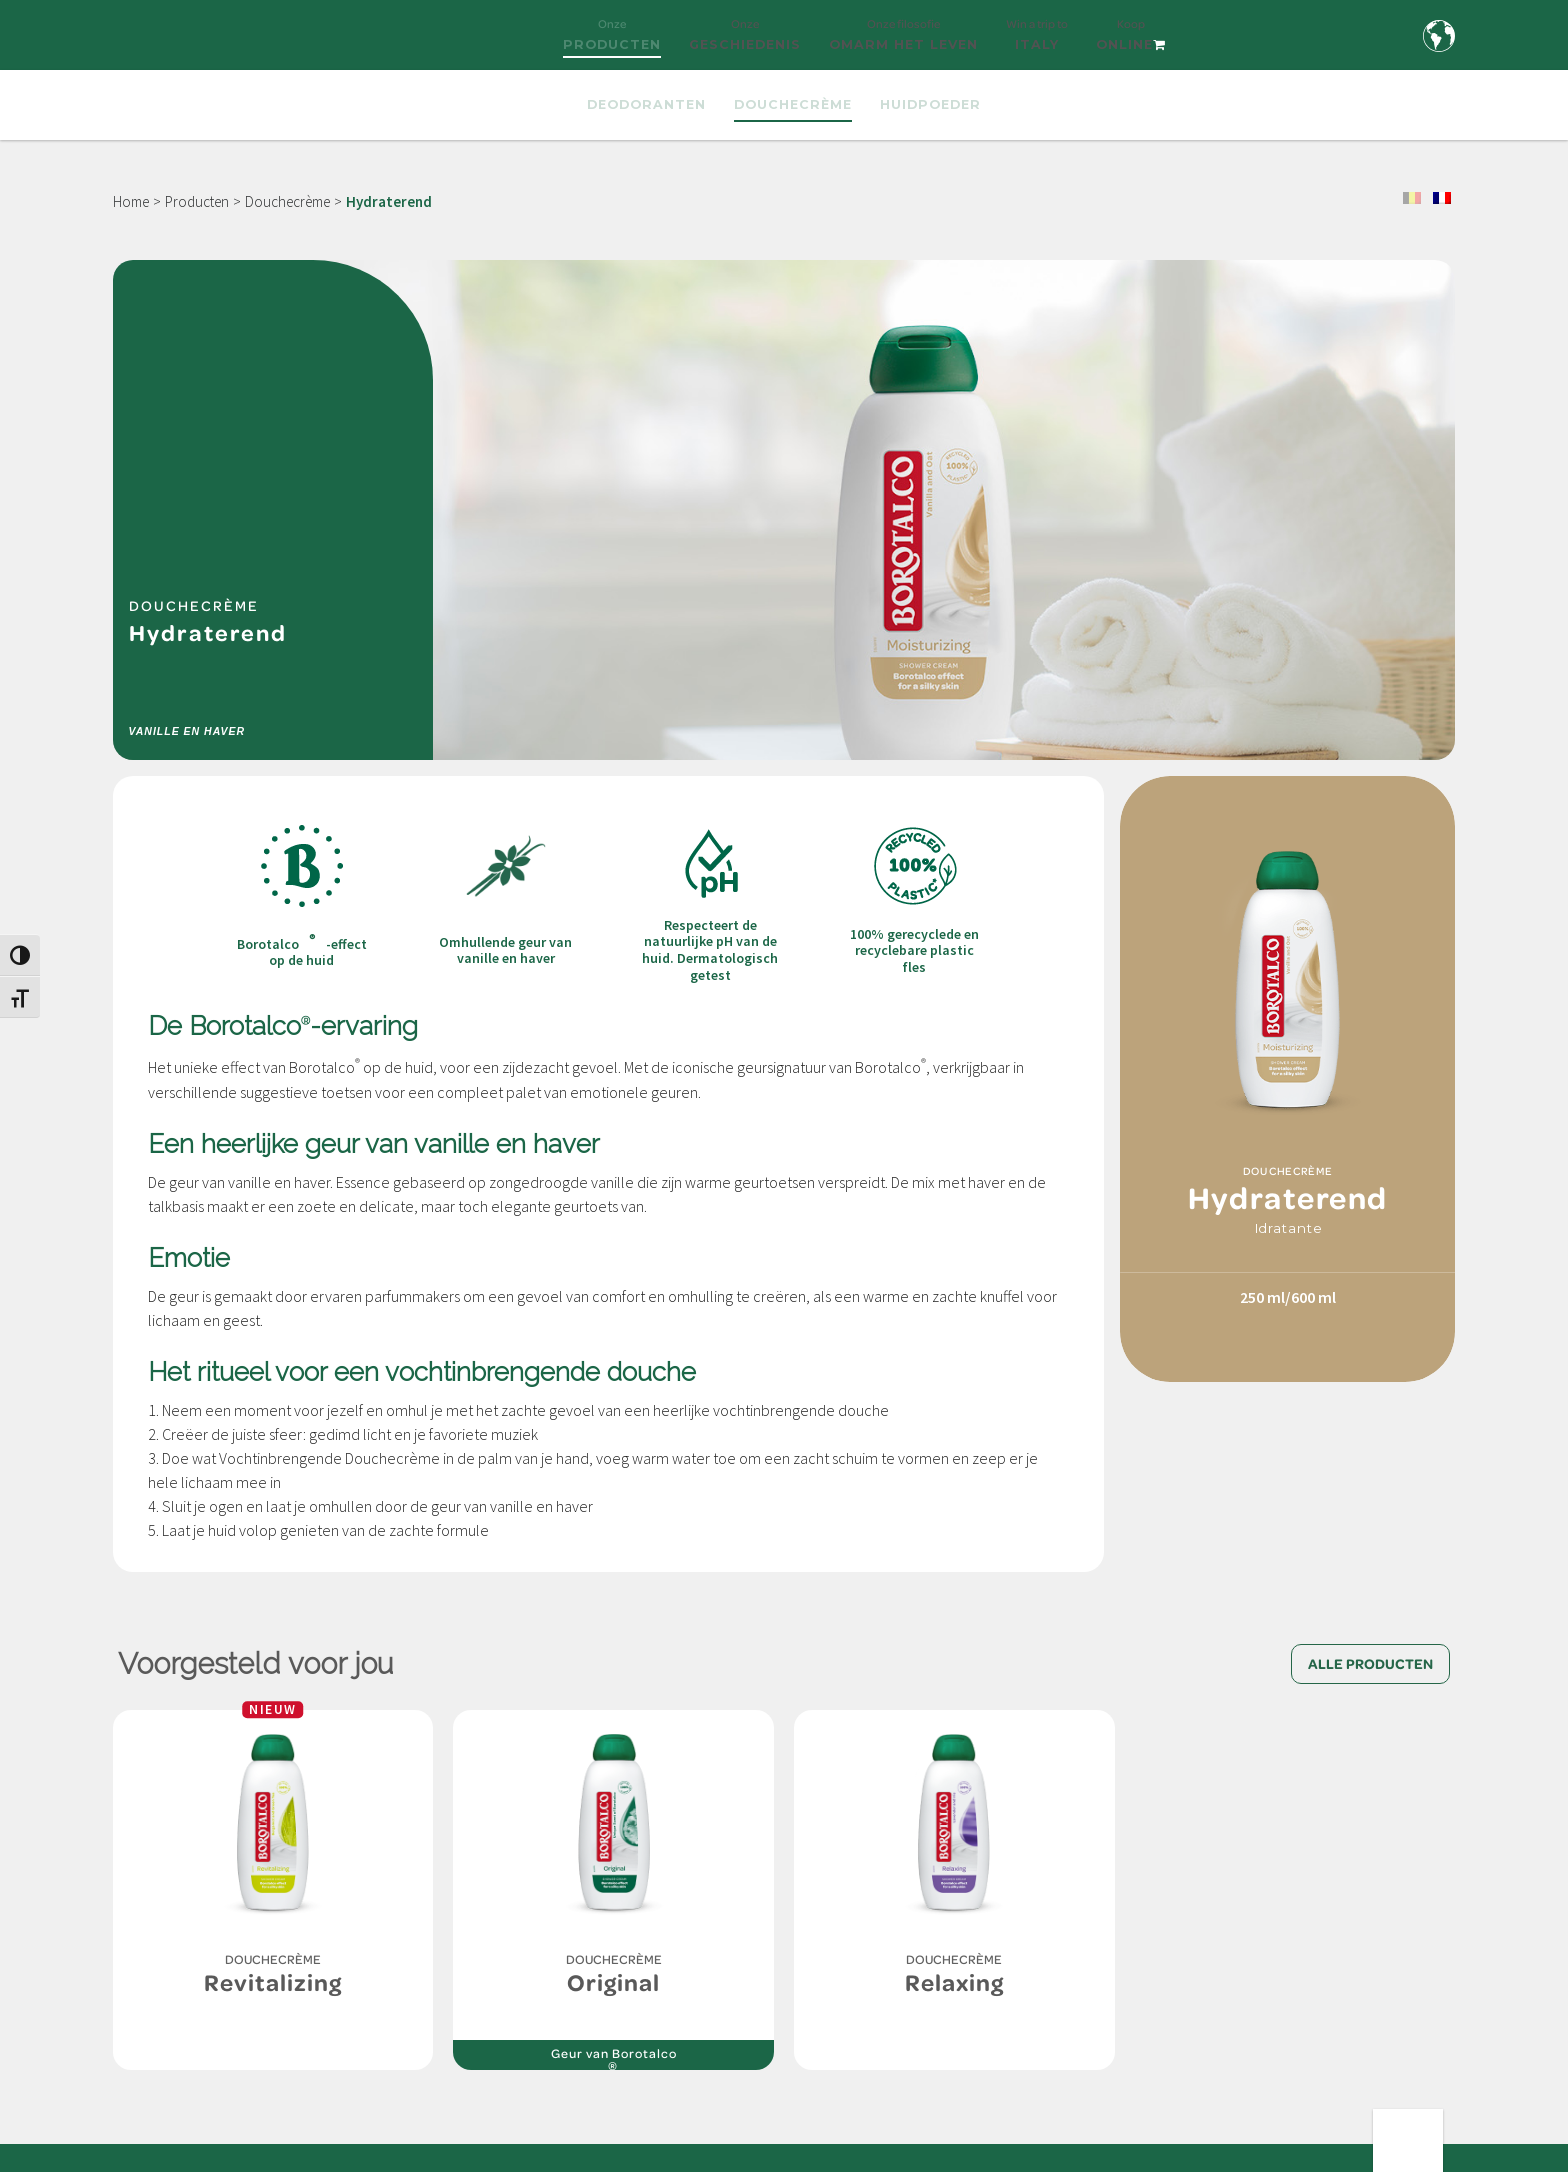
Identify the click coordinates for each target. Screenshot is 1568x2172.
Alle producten (1370, 1664)
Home (131, 201)
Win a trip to (1037, 43)
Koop (1131, 43)
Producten (197, 201)
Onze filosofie (903, 43)
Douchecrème (287, 201)
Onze (612, 43)
